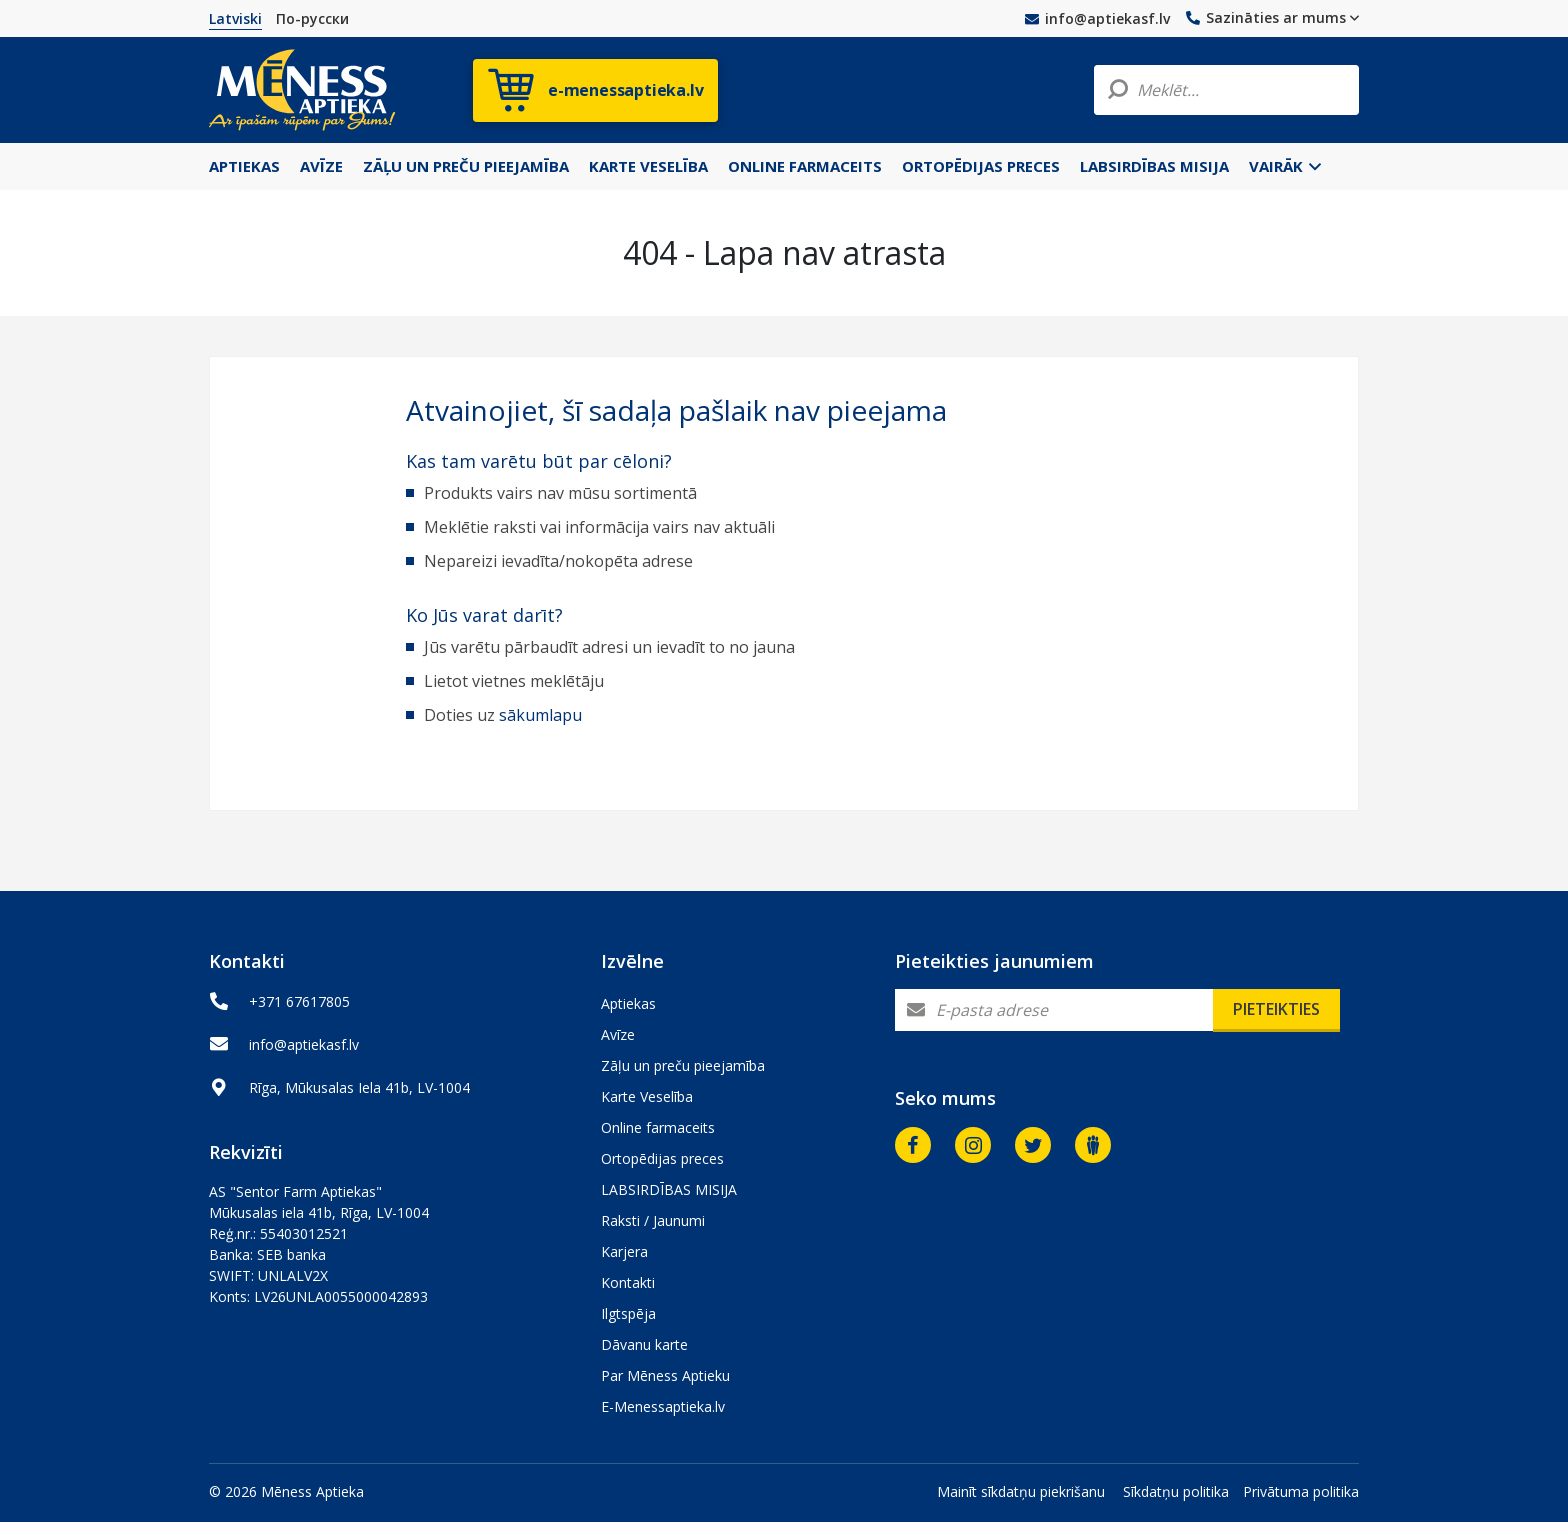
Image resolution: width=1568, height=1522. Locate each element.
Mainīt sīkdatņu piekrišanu (1021, 1491)
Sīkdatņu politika (1176, 1491)
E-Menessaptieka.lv (663, 1406)
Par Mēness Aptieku (665, 1375)
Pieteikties (1276, 1009)
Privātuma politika (1301, 1491)
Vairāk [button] (1285, 166)
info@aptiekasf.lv (1097, 18)
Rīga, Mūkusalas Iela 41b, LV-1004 (359, 1087)
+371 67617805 (299, 1001)
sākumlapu (540, 715)
